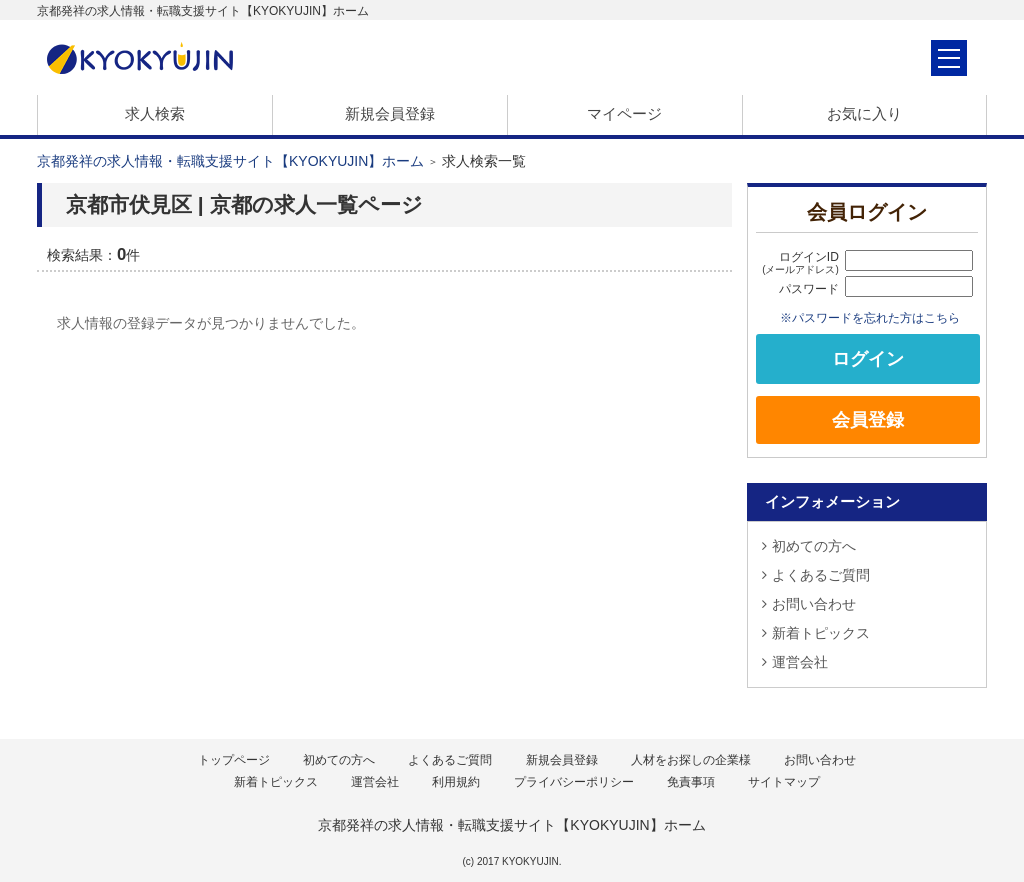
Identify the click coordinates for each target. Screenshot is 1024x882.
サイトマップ (784, 782)
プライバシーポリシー (574, 782)
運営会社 (795, 662)
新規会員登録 (390, 113)
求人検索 (155, 113)
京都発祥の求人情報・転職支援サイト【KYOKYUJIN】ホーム (230, 161)
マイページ (624, 113)
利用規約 (456, 782)
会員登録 (868, 420)
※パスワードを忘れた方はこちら (870, 317)
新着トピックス (816, 633)
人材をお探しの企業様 (691, 760)
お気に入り (864, 113)
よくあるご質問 (816, 575)
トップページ (234, 760)
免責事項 (691, 782)
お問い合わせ (809, 604)
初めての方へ (809, 546)
